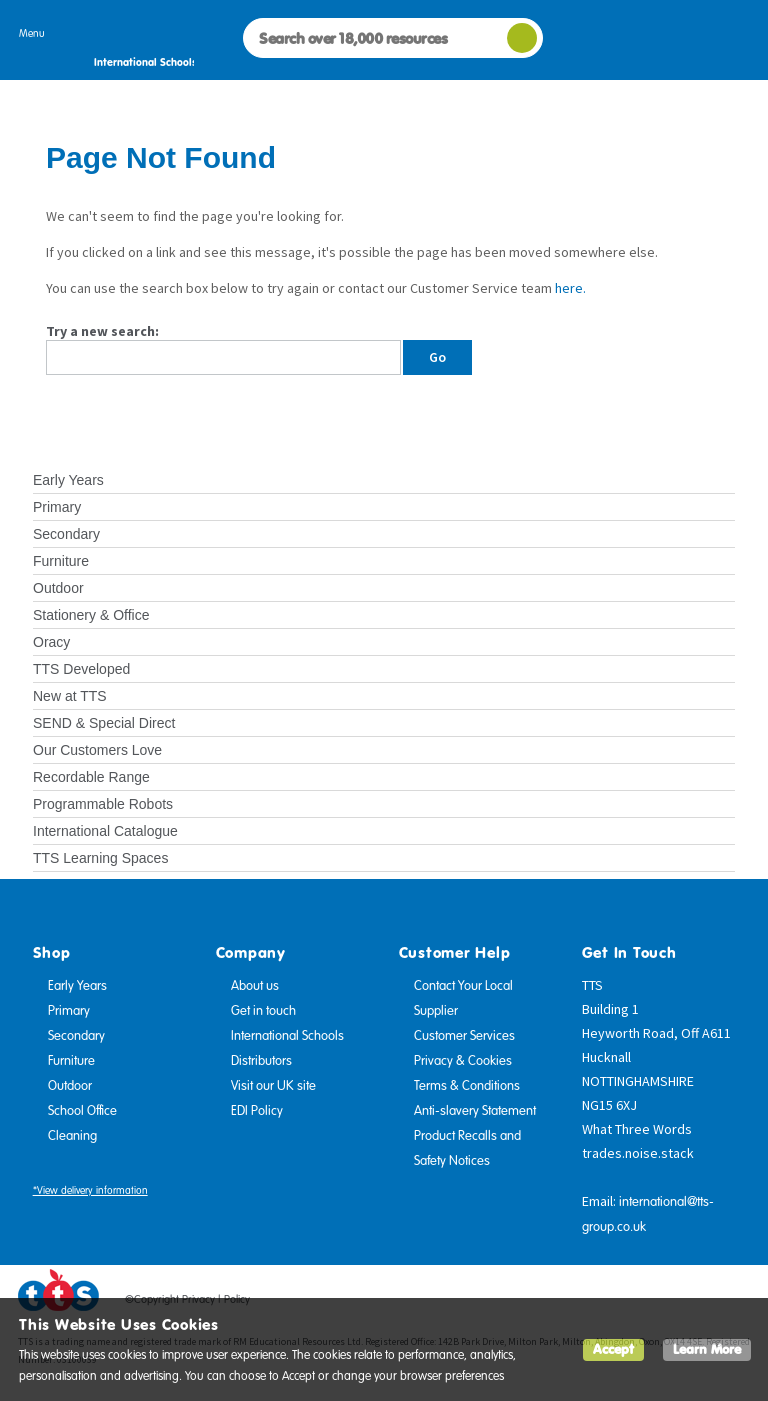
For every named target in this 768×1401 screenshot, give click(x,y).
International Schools (287, 1036)
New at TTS (70, 696)
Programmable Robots (103, 804)
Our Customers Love (97, 750)
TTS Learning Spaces (100, 858)
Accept (613, 1349)
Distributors (261, 1061)
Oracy (51, 642)
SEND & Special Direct (104, 723)
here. (570, 288)
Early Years (68, 480)
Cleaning (72, 1136)
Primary (57, 507)
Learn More (707, 1349)
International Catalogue (105, 831)
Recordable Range (91, 777)
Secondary (66, 534)
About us (255, 986)
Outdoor (58, 588)
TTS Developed (81, 669)
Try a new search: (102, 331)
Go (437, 357)
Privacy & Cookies (463, 1061)
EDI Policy (257, 1111)
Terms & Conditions (467, 1086)
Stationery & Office (91, 615)
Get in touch (263, 1011)
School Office (82, 1111)
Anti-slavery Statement (475, 1111)
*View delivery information (90, 1190)
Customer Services (464, 1036)
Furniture (61, 561)
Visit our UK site (273, 1086)
